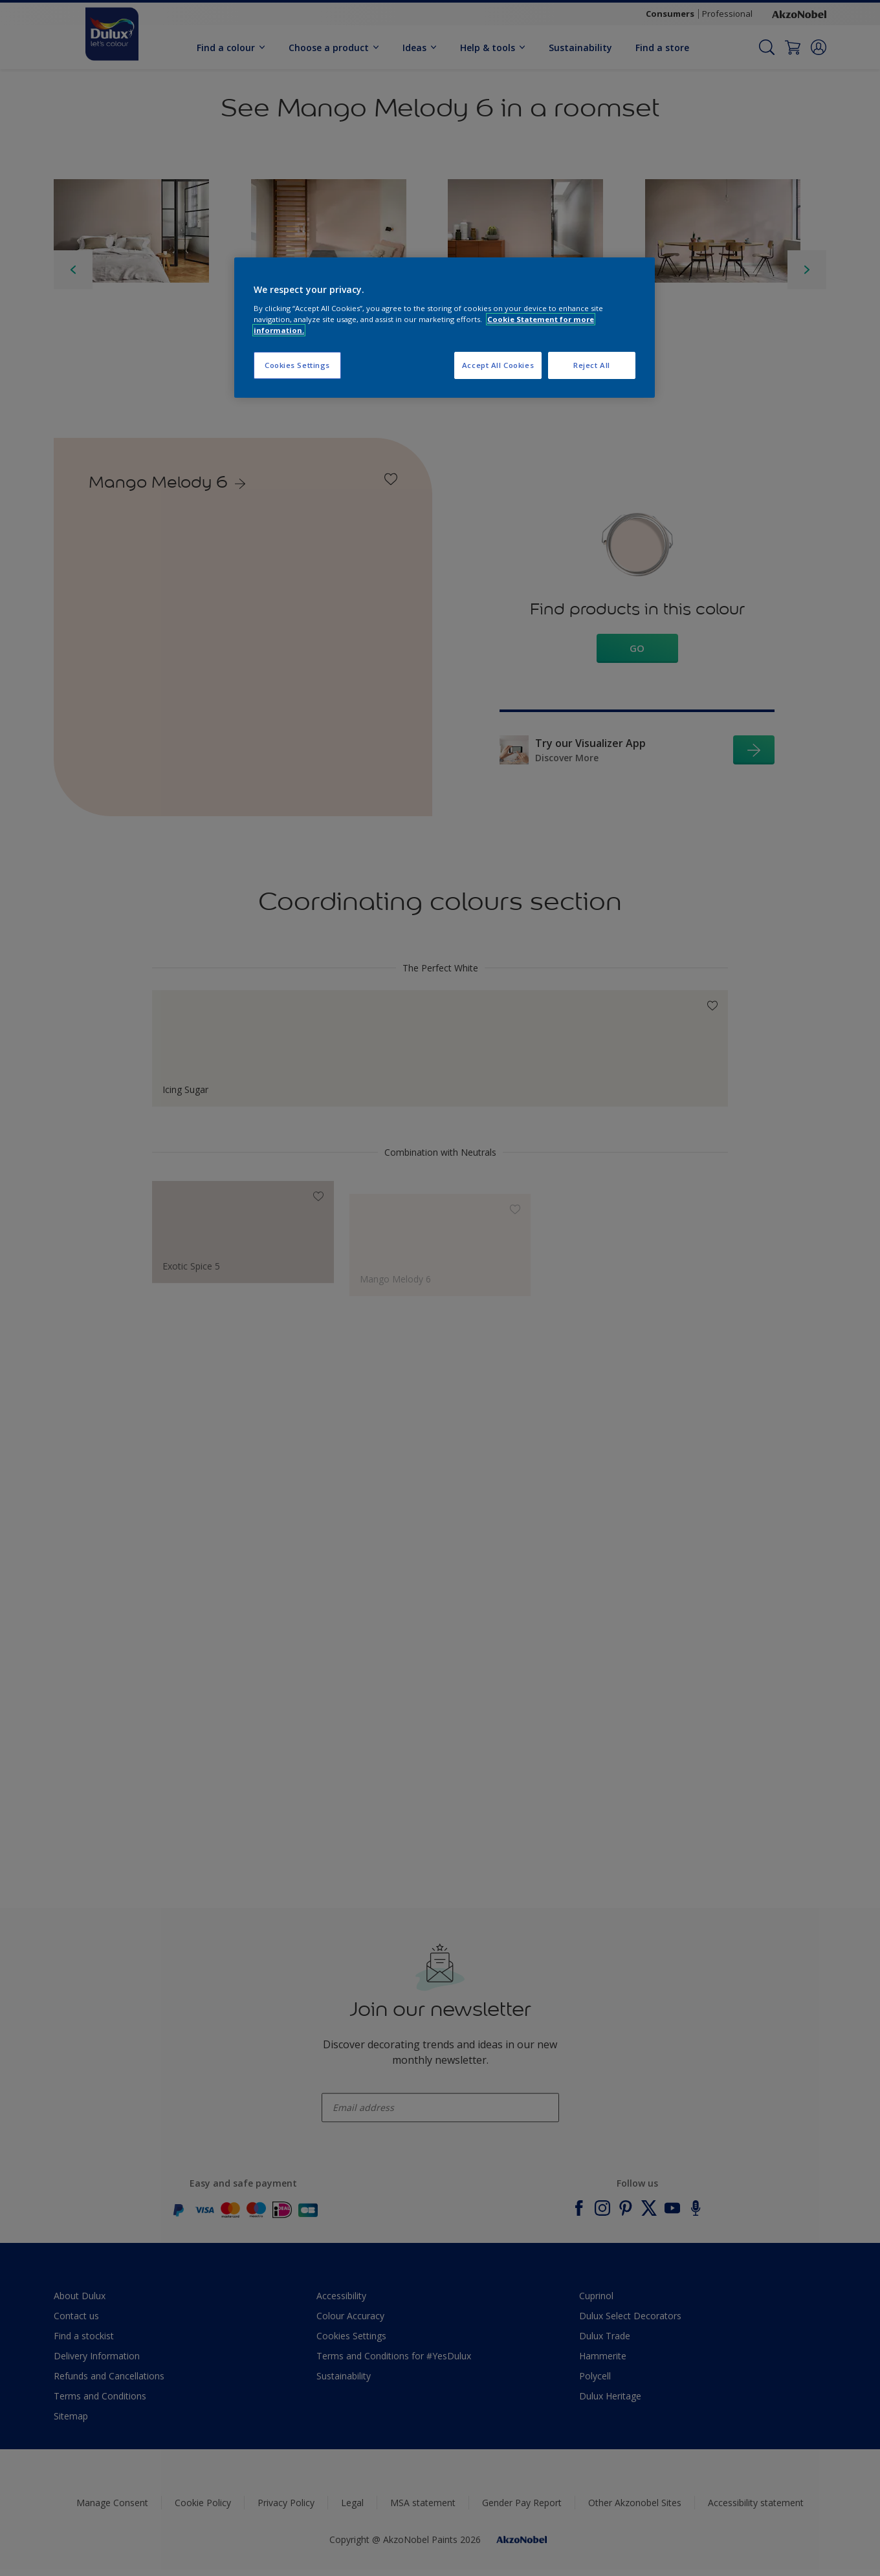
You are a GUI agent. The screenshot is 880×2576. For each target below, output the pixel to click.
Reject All (591, 365)
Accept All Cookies (498, 365)
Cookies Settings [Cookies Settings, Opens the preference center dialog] (297, 365)
